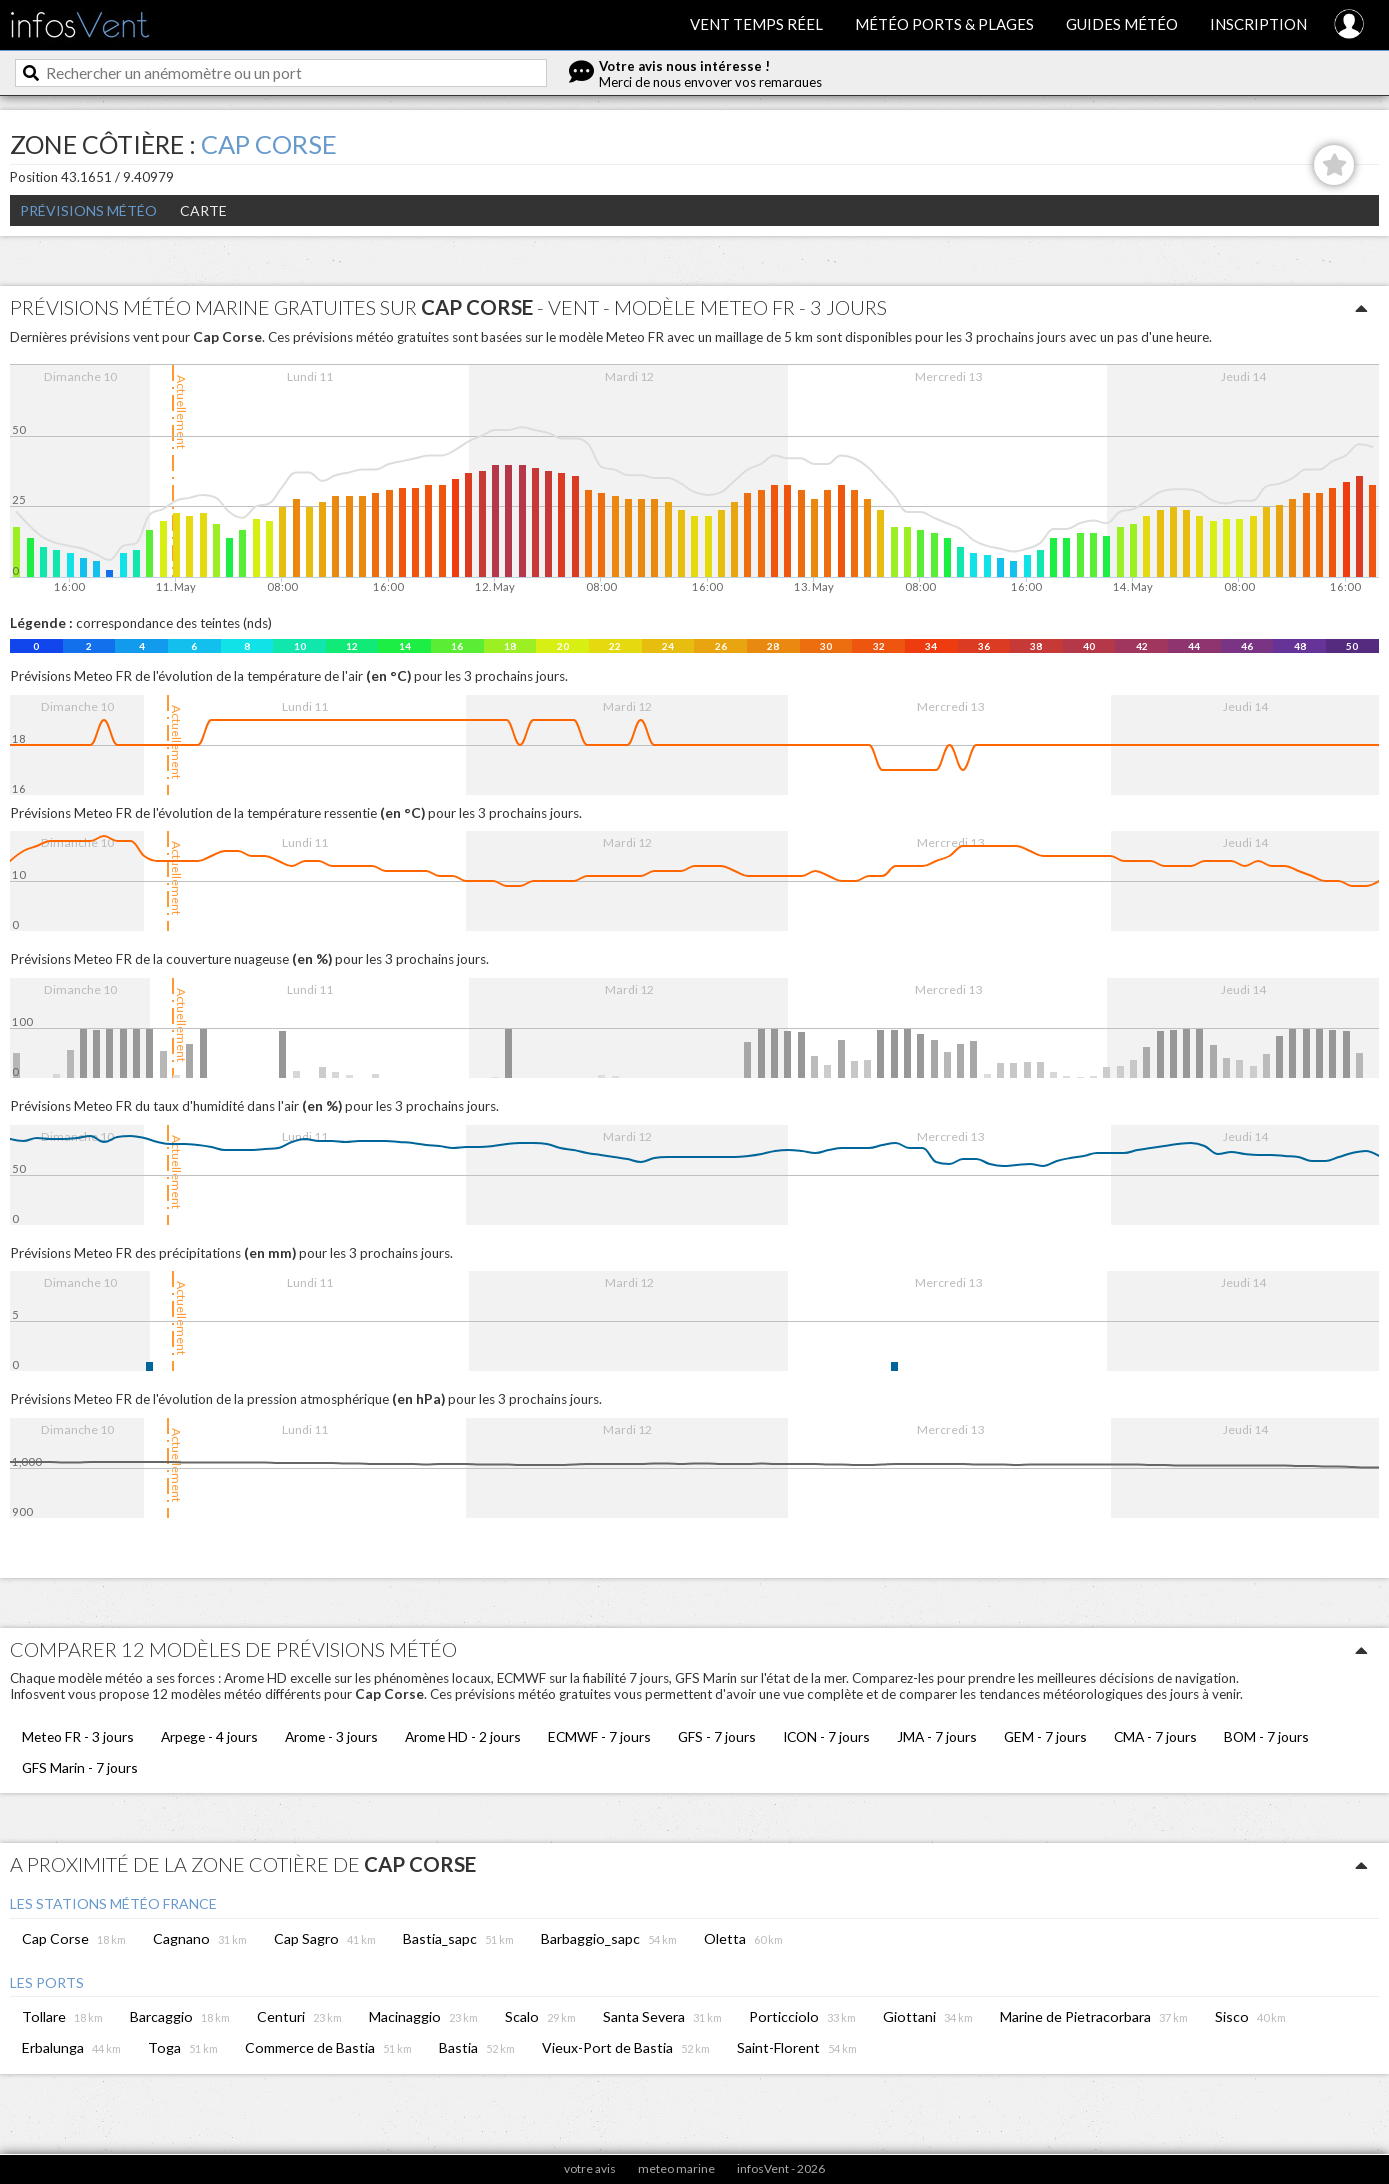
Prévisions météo (88, 210)
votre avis (590, 2168)
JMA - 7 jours (937, 1736)
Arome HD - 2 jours (463, 1736)
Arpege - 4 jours (209, 1736)
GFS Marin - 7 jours (80, 1767)
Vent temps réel (756, 24)
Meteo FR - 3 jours (78, 1736)
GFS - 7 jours (717, 1736)
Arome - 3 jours (331, 1736)
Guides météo (1122, 24)
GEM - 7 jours (1045, 1736)
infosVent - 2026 (781, 2168)
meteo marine (676, 2168)
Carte (203, 210)
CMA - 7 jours (1155, 1736)
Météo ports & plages (944, 24)
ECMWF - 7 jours (599, 1736)
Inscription (1258, 24)
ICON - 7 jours (826, 1736)
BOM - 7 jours (1266, 1736)
